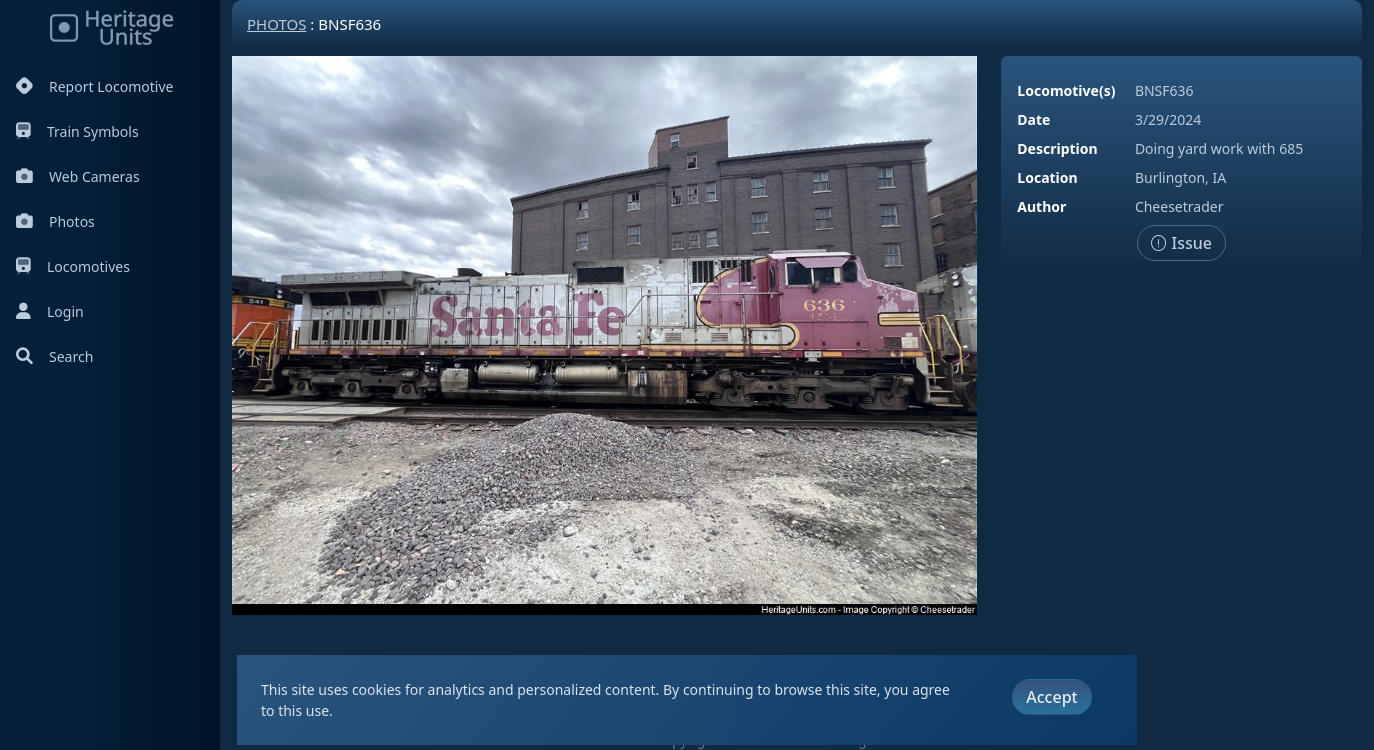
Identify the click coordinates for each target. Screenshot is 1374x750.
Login (50, 311)
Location (1047, 177)
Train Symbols (77, 131)
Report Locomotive (94, 86)
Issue (1181, 243)
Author (1041, 206)
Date (1033, 119)
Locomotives (73, 266)
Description (1057, 148)
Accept (1051, 697)
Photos (55, 221)
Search (54, 356)
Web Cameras (78, 176)
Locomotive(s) (1066, 90)
